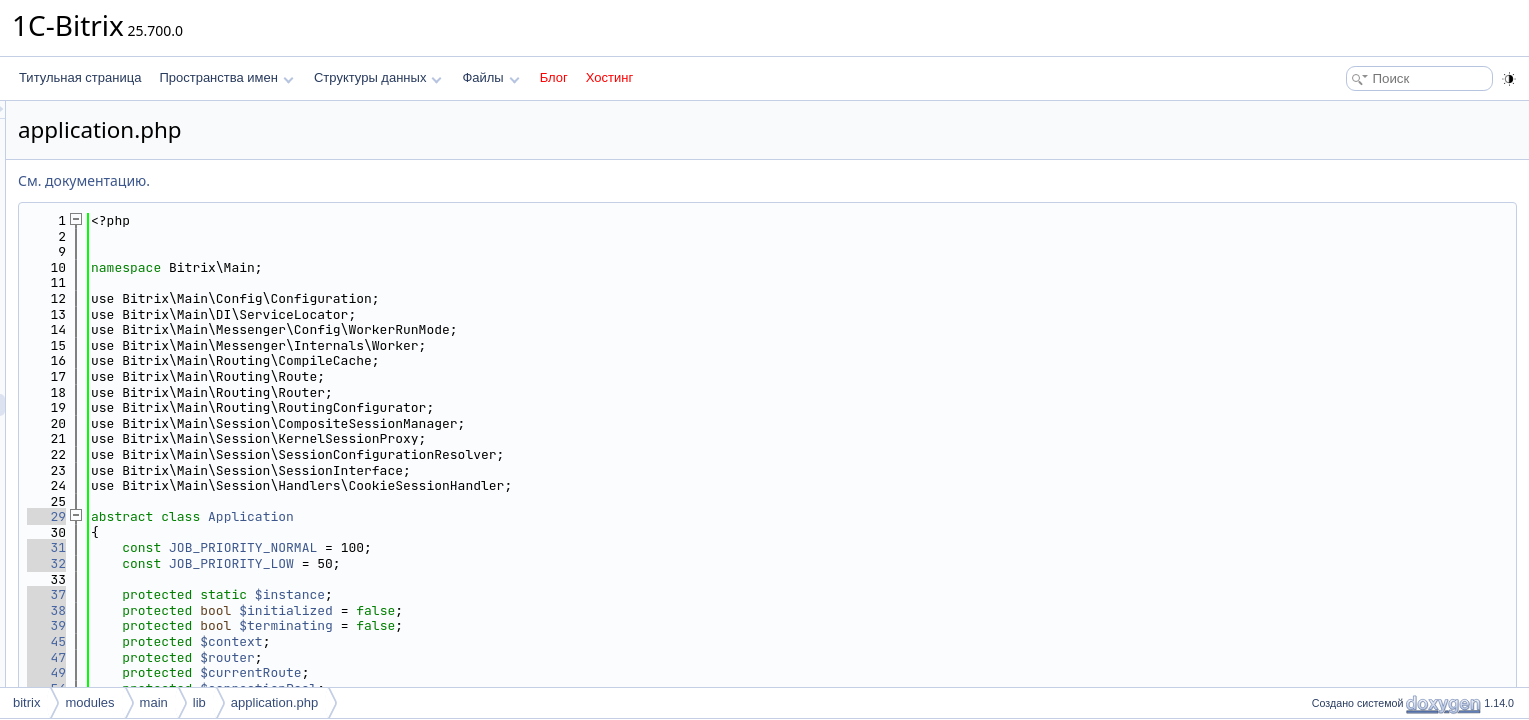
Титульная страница (80, 77)
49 (296, 672)
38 (296, 610)
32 (296, 563)
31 (296, 547)
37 (296, 594)
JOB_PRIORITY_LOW (481, 563)
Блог (554, 77)
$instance (540, 594)
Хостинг (609, 77)
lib (199, 702)
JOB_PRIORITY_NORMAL (493, 547)
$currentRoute (500, 672)
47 (296, 657)
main (154, 702)
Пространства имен (226, 77)
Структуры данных (378, 77)
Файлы (490, 77)
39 (296, 625)
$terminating (536, 625)
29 (296, 516)
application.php (274, 702)
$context (481, 641)
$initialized (536, 610)
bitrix (26, 702)
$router (477, 657)
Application (501, 516)
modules (89, 702)
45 (296, 641)
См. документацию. (334, 180)
